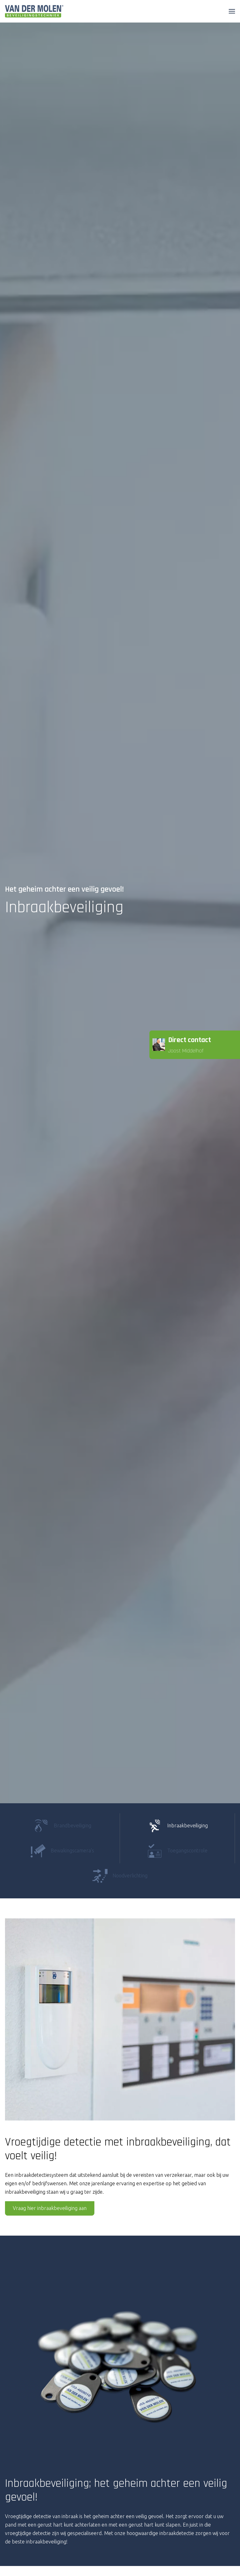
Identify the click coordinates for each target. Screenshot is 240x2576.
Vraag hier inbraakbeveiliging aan (50, 2208)
